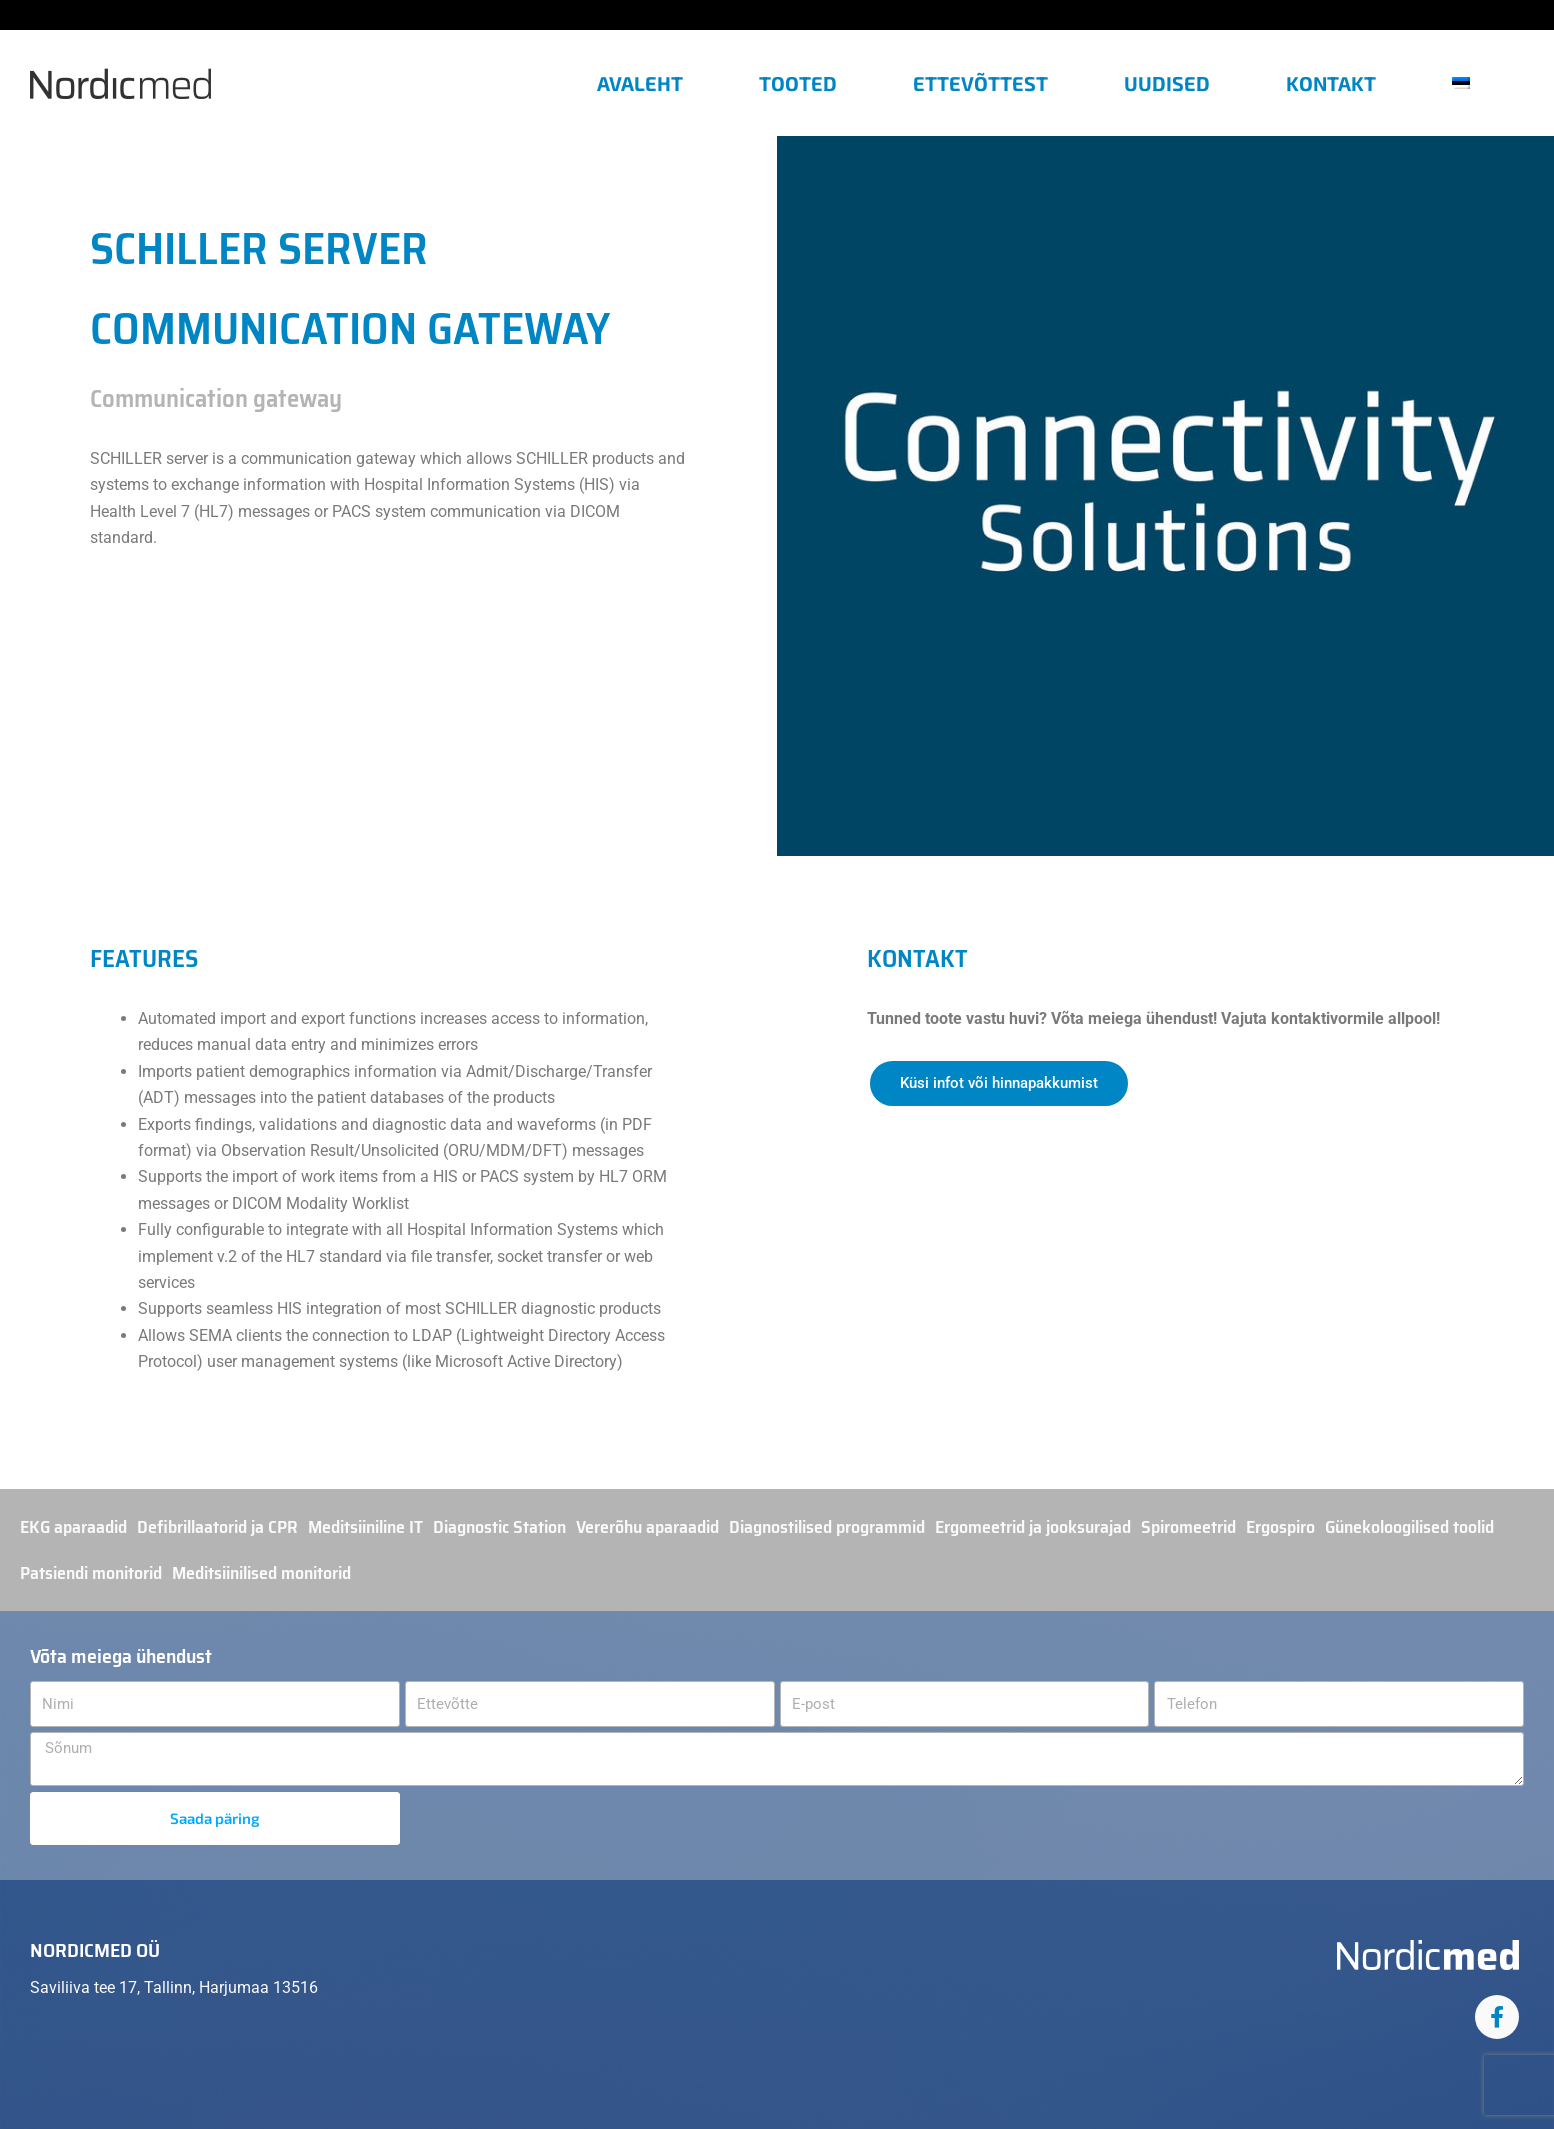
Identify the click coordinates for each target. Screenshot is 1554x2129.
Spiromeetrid (1188, 1527)
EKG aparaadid (73, 1527)
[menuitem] (1469, 83)
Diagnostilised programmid (827, 1527)
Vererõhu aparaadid (647, 1527)
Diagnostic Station (499, 1527)
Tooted (798, 83)
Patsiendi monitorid (91, 1573)
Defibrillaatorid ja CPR (217, 1527)
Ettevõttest (980, 83)
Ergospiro (1280, 1527)
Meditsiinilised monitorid (261, 1573)
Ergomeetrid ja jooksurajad (1033, 1527)
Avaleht (640, 83)
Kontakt (1331, 83)
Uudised (1167, 83)
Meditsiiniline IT (365, 1527)
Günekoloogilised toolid (1409, 1527)
